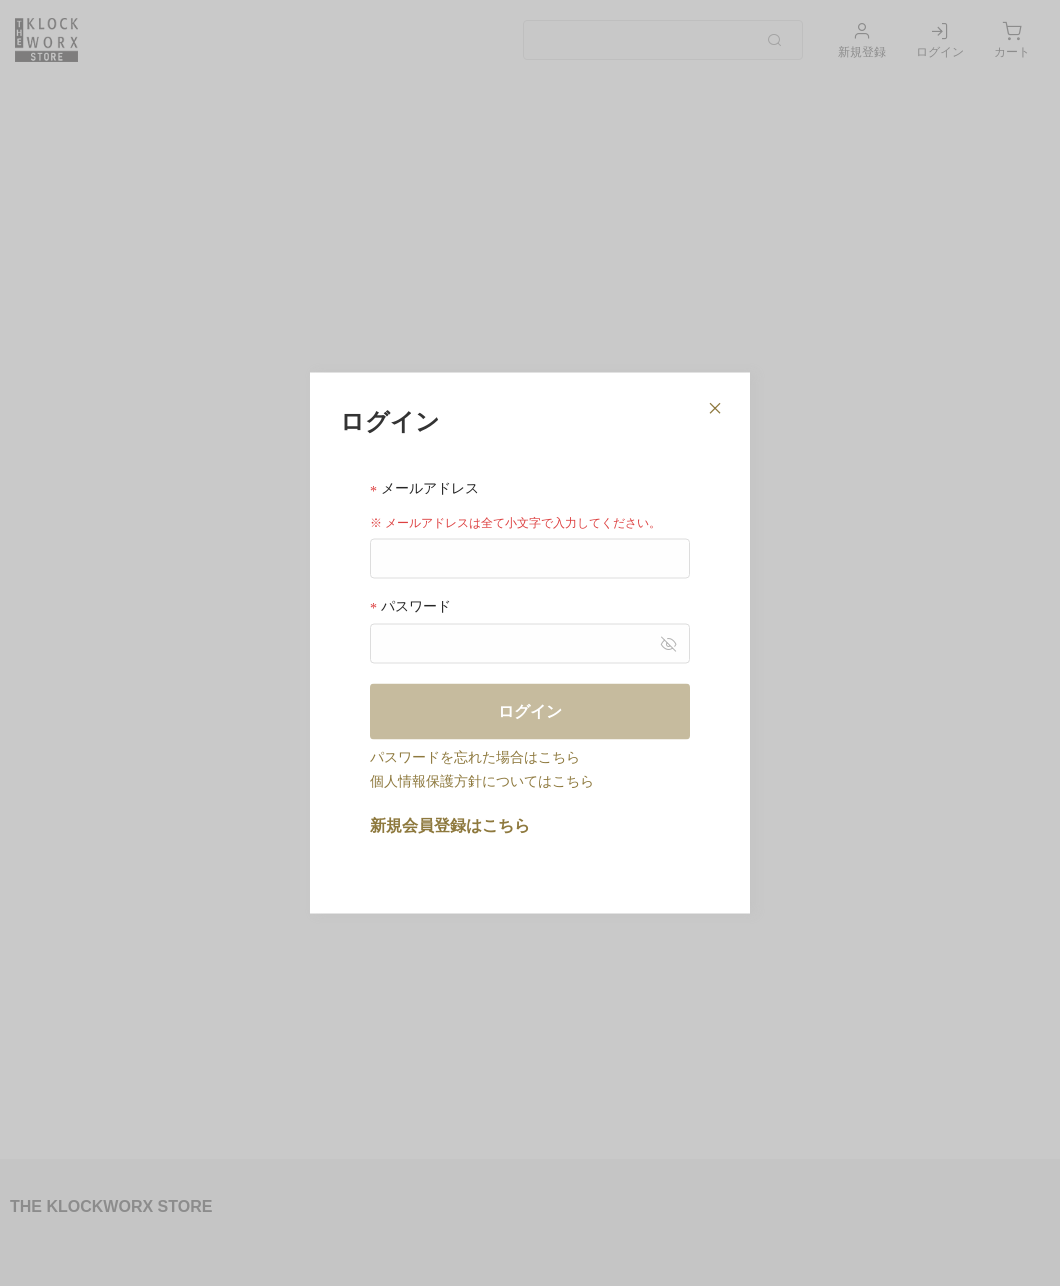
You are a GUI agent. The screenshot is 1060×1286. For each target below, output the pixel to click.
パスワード (410, 605)
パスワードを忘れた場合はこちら (475, 756)
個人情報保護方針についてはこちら (482, 780)
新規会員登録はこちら (450, 824)
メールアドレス (424, 488)
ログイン (530, 710)
